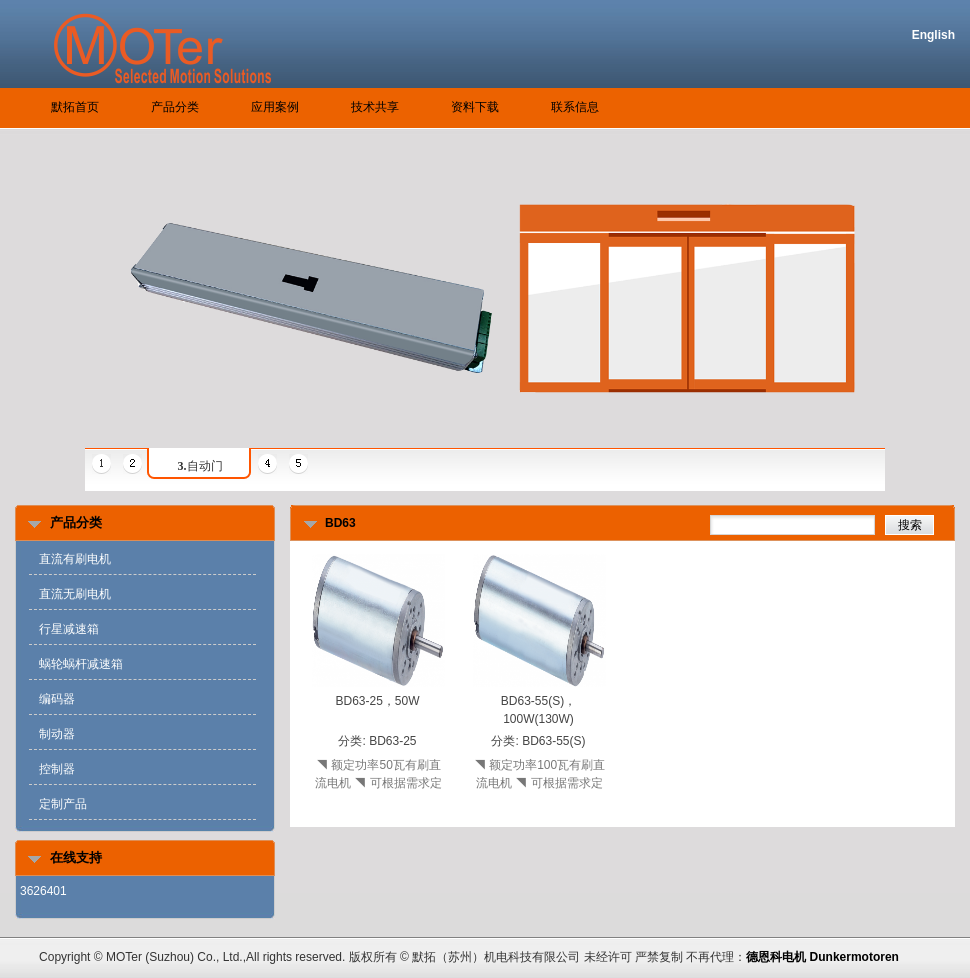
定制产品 (63, 804)
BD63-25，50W (377, 701)
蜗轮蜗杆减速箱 (81, 664)
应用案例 (275, 107)
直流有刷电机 (75, 559)
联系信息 (575, 107)
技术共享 (375, 107)
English (933, 35)
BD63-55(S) (553, 741)
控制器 (57, 769)
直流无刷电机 (75, 594)
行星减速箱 (69, 629)
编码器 (57, 699)
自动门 (200, 466)
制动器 (57, 734)
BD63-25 (392, 741)
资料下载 (475, 107)
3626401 (43, 891)
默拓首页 (75, 107)
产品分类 (175, 107)
